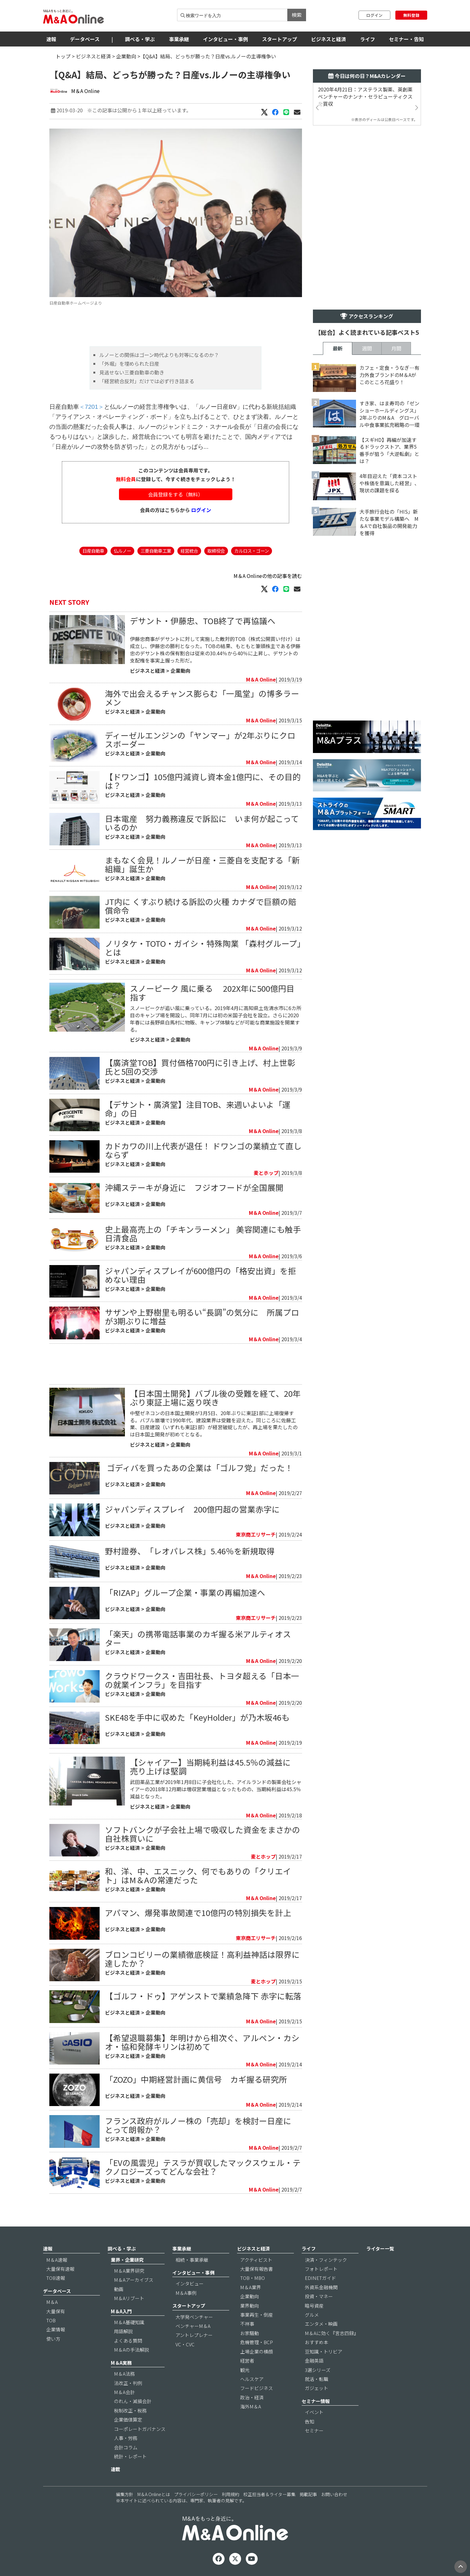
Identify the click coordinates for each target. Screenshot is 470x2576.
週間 (367, 348)
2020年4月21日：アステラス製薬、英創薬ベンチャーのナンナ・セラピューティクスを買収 (365, 96)
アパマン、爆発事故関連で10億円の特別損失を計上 (198, 1912)
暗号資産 (314, 2305)
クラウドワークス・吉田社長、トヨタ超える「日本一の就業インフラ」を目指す (202, 1680)
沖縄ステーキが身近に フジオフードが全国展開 (194, 1187)
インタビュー (190, 2283)
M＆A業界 (250, 2287)
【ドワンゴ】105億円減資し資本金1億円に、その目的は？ (203, 781)
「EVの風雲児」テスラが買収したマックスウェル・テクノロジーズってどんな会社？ (203, 2167)
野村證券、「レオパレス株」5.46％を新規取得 (190, 1551)
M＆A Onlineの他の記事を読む (268, 575)
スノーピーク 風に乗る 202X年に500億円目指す (212, 992)
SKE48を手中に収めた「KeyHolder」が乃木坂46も (197, 1717)
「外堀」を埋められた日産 (129, 363)
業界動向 (249, 2305)
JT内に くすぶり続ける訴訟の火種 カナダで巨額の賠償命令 (200, 906)
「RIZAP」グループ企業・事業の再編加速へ (185, 1592)
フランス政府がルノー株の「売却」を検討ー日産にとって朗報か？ (198, 2125)
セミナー (314, 2430)
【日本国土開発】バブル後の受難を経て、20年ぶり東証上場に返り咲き (215, 1397)
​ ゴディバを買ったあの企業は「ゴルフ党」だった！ (199, 1467)
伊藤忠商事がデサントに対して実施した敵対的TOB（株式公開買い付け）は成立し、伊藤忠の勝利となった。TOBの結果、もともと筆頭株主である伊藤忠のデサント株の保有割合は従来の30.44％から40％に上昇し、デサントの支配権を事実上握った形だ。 (215, 649)
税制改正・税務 (130, 2410)
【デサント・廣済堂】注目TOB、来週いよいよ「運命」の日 (197, 1108)
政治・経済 (252, 2397)
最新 (338, 348)
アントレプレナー (194, 2335)
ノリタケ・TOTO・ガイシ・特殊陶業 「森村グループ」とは (203, 947)
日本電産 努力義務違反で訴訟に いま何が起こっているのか (202, 823)
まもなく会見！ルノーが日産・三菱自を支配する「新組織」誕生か (202, 864)
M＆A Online (85, 91)
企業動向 (126, 56)
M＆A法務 (124, 2373)
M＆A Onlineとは (153, 2494)
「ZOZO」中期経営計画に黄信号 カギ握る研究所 (196, 2079)
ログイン (374, 15)
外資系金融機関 (321, 2287)
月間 (396, 348)
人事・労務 (125, 2438)
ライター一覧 (380, 2248)
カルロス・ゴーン (251, 550)
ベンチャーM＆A (193, 2326)
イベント (314, 2412)
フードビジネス (256, 2388)
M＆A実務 (121, 2362)
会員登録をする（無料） (175, 494)
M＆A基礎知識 (129, 2322)
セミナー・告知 (406, 39)
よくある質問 (128, 2340)
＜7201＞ (91, 406)
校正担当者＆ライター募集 (269, 2494)
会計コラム (125, 2447)
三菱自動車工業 (156, 550)
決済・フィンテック (326, 2259)
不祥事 (247, 2323)
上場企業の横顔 (256, 2351)
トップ (63, 56)
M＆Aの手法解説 (131, 2349)
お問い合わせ (334, 2494)
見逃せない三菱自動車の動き (131, 372)
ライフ (367, 39)
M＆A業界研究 (129, 2270)
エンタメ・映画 (321, 2323)
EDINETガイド (320, 2278)
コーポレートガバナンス (140, 2429)
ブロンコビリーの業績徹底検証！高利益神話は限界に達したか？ (202, 1958)
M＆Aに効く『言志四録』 (332, 2333)
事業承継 (179, 39)
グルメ (312, 2314)
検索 (297, 14)
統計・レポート (130, 2456)
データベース (85, 39)
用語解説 (123, 2331)
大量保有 (55, 2311)
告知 (309, 2421)
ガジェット (316, 2388)
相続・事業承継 (192, 2259)
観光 (245, 2370)
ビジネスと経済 (328, 39)
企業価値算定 (128, 2419)
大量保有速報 (60, 2269)
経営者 (247, 2360)
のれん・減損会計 (132, 2401)
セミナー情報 (316, 2401)
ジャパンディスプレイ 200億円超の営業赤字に (192, 1509)
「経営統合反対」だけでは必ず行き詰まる (146, 381)
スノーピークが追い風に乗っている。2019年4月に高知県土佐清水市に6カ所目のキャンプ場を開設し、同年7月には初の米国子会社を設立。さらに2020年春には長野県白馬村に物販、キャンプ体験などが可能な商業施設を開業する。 (215, 1018)
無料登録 (411, 15)
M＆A (52, 2302)
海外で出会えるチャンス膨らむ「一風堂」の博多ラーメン (202, 697)
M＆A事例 (186, 2293)
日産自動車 (93, 550)
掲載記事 (308, 2494)
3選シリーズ (317, 2370)
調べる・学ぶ (140, 39)
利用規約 (230, 2494)
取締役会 (216, 550)
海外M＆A (250, 2406)
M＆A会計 (124, 2392)
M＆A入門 (121, 2311)
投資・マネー (319, 2296)
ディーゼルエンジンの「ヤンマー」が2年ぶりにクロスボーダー (200, 739)
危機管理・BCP (256, 2342)
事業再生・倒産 (256, 2314)
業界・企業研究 (127, 2259)
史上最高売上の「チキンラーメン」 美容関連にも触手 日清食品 (203, 1233)
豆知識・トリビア (323, 2351)
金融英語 (314, 2360)
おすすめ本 (316, 2342)
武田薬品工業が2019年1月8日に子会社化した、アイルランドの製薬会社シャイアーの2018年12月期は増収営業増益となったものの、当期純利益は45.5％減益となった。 (215, 1789)
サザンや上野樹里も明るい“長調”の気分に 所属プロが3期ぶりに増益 (202, 1316)
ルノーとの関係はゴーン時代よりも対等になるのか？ (159, 355)
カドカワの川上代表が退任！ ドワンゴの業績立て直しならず (203, 1150)
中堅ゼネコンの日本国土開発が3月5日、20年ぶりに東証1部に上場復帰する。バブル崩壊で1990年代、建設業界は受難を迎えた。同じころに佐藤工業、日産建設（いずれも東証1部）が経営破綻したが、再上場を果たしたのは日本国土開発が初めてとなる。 (214, 1423)
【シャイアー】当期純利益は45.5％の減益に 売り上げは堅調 (214, 1766)
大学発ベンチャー (194, 2317)
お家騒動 (249, 2333)
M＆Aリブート (129, 2298)
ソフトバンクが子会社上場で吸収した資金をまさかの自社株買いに (202, 1834)
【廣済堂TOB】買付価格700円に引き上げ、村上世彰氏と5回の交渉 (200, 1067)
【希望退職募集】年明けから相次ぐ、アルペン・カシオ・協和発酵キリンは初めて (202, 2042)
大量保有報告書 (256, 2269)
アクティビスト (256, 2259)
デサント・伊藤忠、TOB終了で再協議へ (202, 620)
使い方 (53, 2338)
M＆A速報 (56, 2259)
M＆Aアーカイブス (133, 2279)
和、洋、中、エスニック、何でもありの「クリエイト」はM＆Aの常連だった (198, 1875)
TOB (51, 2320)
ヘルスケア (252, 2379)
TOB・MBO (252, 2278)
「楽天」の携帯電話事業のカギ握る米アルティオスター (198, 1638)
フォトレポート (321, 2269)
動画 (118, 2289)
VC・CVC (185, 2344)
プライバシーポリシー (196, 2494)
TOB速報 (55, 2278)
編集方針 (124, 2494)
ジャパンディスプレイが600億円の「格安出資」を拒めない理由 (200, 1275)
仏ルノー (122, 550)
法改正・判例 (128, 2383)
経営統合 (189, 550)
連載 (115, 2469)
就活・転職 (316, 2379)
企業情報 (55, 2329)
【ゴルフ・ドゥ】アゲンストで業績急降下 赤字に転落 (207, 1996)
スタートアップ (279, 39)
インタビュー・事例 (225, 39)
